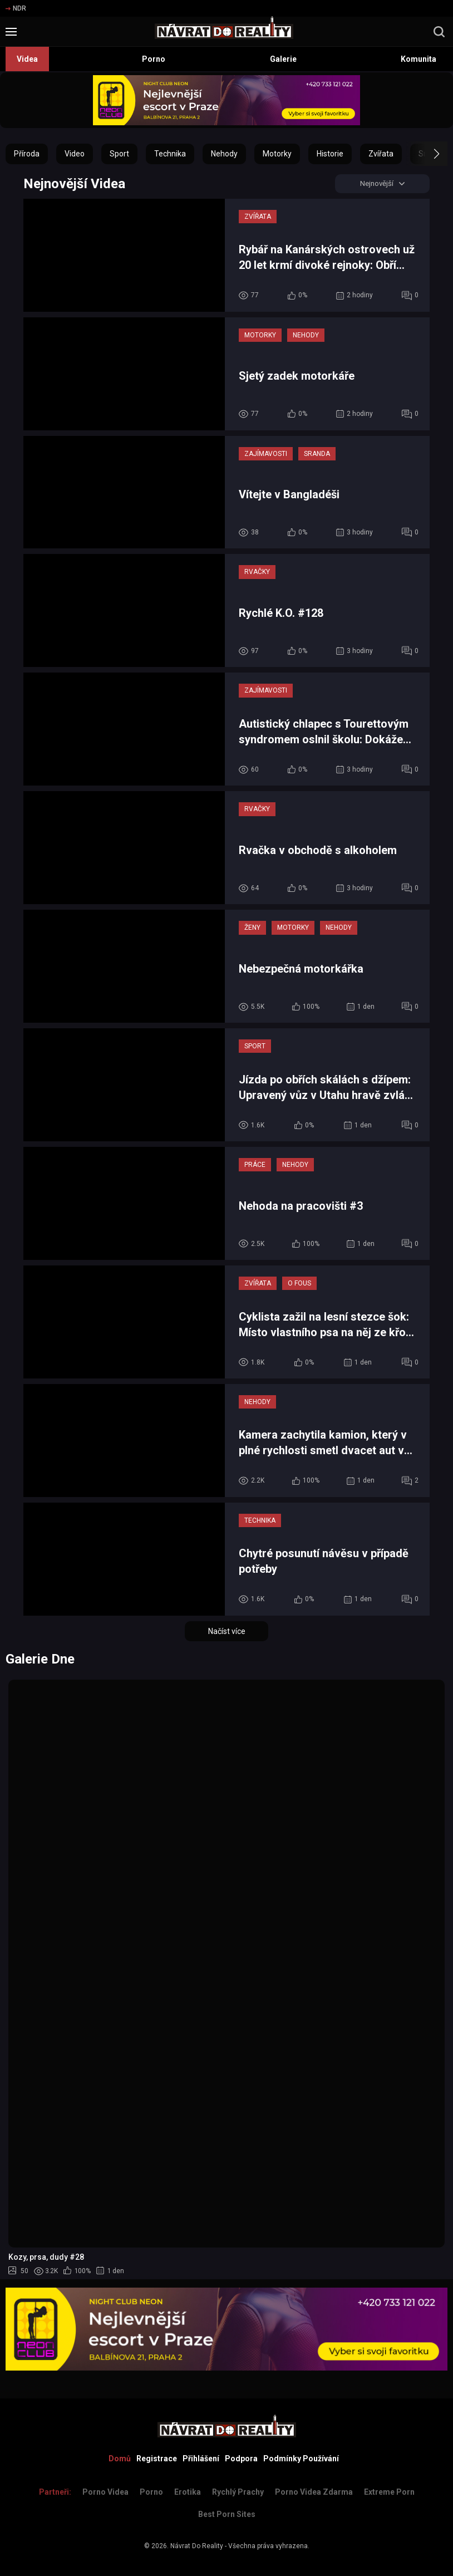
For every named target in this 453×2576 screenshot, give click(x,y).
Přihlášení (201, 2458)
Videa (27, 59)
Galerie (283, 59)
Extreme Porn (389, 2491)
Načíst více (226, 1632)
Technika (170, 153)
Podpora (241, 2458)
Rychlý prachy (238, 2491)
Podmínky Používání (301, 2458)
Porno (153, 59)
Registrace (156, 2458)
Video (75, 153)
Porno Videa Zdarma (314, 2491)
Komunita (418, 59)
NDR (16, 8)
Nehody (224, 153)
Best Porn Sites (226, 2514)
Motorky (277, 153)
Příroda (27, 153)
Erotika (187, 2491)
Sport (119, 153)
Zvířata (380, 153)
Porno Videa (105, 2491)
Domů (120, 2458)
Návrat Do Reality (196, 2546)
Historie (330, 153)
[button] (426, 153)
